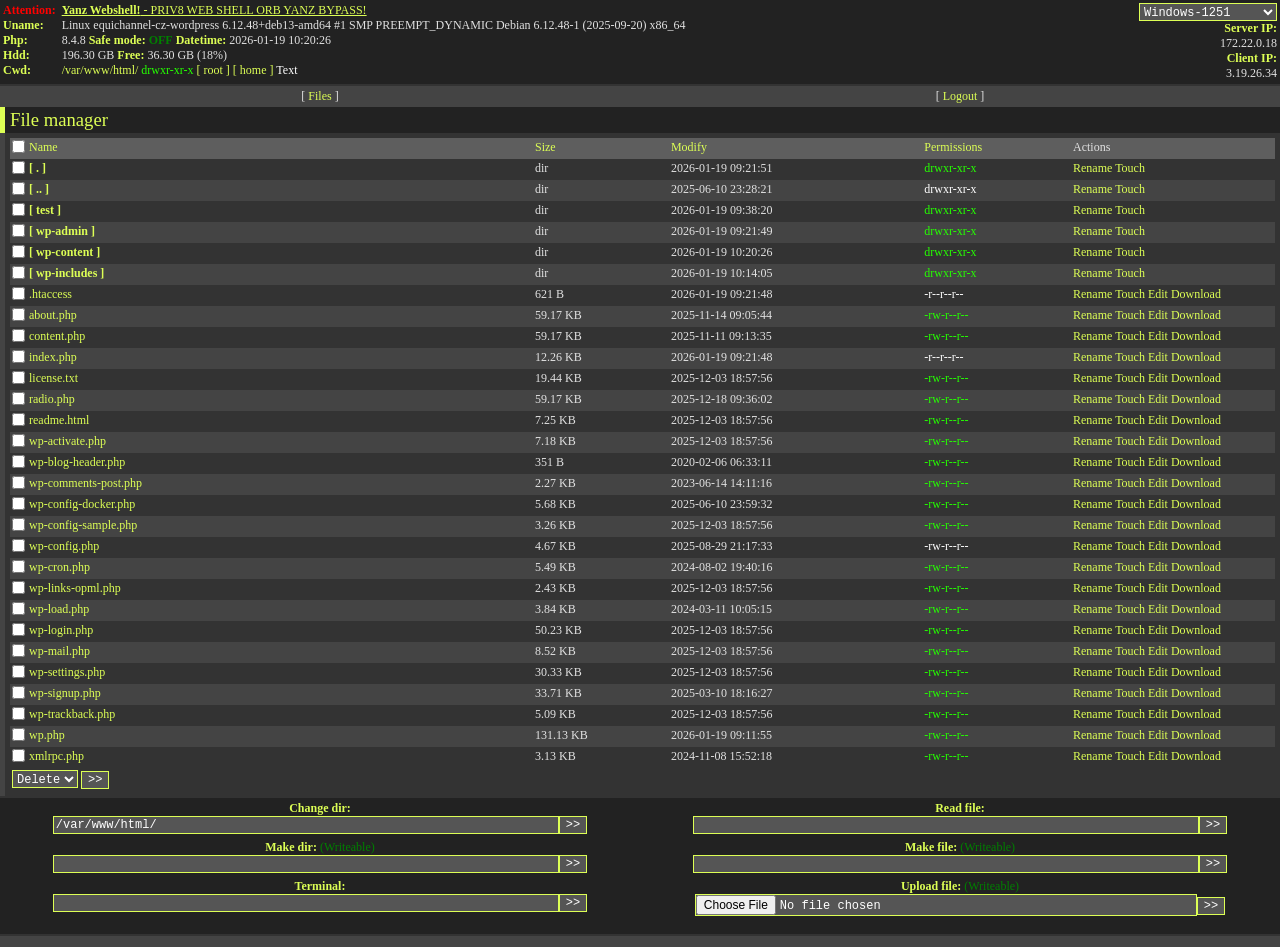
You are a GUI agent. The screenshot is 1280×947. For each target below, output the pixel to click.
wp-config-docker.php (82, 507)
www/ (98, 70)
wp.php (47, 738)
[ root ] (213, 70)
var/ (74, 70)
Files (319, 99)
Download (1196, 297)
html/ (125, 70)
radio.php (52, 402)
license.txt (53, 381)
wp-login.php (61, 633)
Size (545, 150)
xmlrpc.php (56, 759)
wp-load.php (59, 612)
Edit (1158, 297)
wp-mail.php (59, 654)
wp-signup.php (65, 696)
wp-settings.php (67, 675)
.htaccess (50, 297)
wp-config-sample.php (83, 528)
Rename (1092, 171)
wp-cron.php (59, 570)
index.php (53, 360)
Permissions (953, 150)
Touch (1130, 171)
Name (43, 150)
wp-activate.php (67, 444)
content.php (57, 339)
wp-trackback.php (72, 717)
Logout (960, 99)
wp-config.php (64, 549)
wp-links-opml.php (75, 591)
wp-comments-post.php (85, 486)
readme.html (59, 423)
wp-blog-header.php (77, 465)
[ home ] (253, 70)
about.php (53, 318)
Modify (689, 150)
